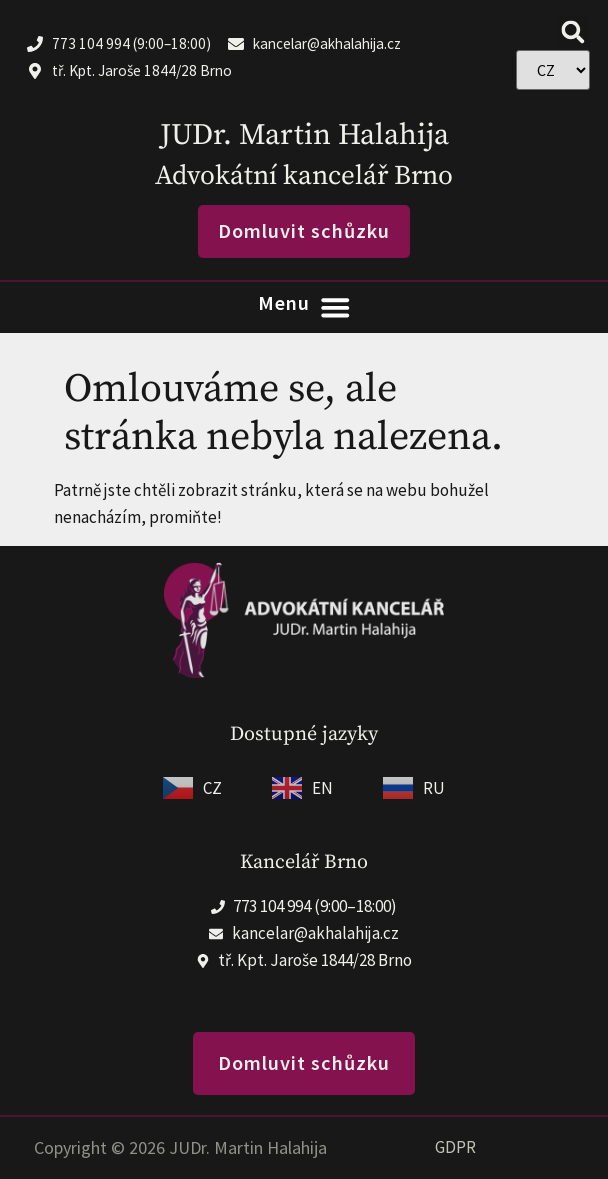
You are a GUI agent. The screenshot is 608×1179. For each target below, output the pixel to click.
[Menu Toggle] (304, 307)
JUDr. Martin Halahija (304, 135)
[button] (573, 31)
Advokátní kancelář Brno (304, 176)
